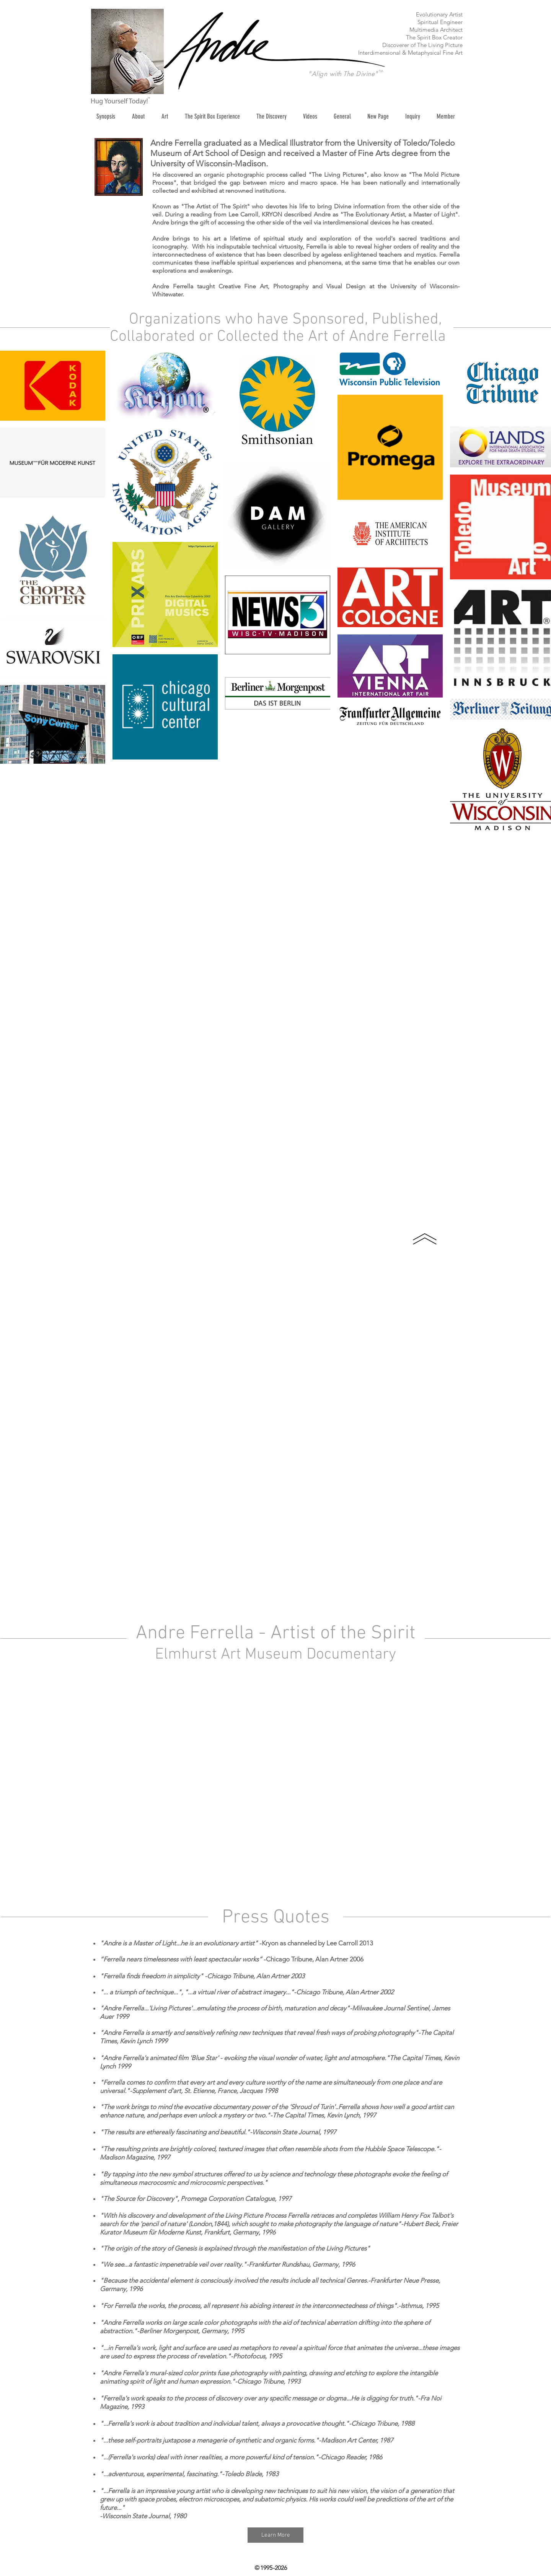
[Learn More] (275, 2535)
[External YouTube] (275, 1786)
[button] (164, 116)
